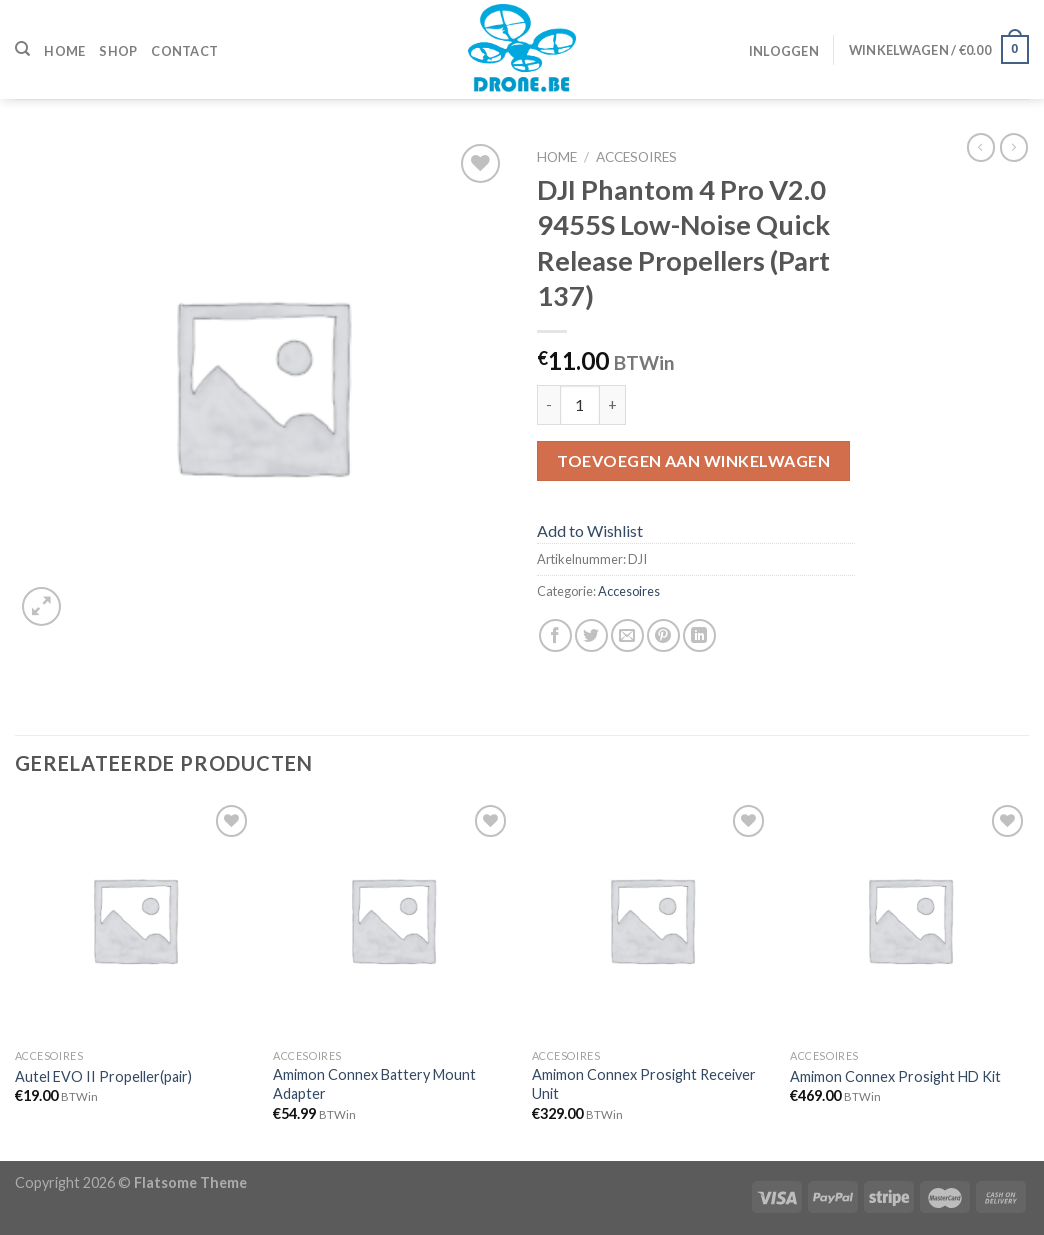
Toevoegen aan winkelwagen (693, 460)
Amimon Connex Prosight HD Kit (895, 1076)
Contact (184, 51)
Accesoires (636, 157)
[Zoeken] (22, 49)
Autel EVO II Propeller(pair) (103, 1076)
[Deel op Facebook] (555, 635)
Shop (118, 51)
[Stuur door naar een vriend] (627, 635)
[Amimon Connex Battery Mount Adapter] (392, 919)
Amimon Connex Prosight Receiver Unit (644, 1084)
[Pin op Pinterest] (663, 635)
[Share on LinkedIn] (699, 635)
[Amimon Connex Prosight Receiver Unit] (651, 919)
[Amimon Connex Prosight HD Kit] (909, 919)
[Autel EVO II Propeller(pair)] (134, 919)
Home (64, 51)
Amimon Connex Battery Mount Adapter (374, 1084)
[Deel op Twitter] (591, 635)
